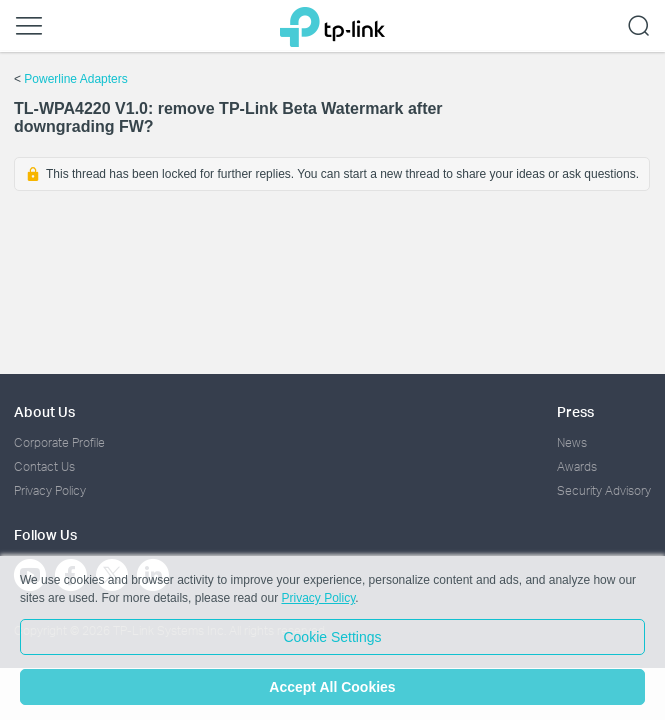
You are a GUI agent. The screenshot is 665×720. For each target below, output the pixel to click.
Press (575, 411)
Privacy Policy (50, 490)
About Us (44, 411)
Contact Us (44, 466)
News (572, 442)
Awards (577, 466)
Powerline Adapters (75, 79)
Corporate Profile (59, 442)
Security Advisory (604, 490)
